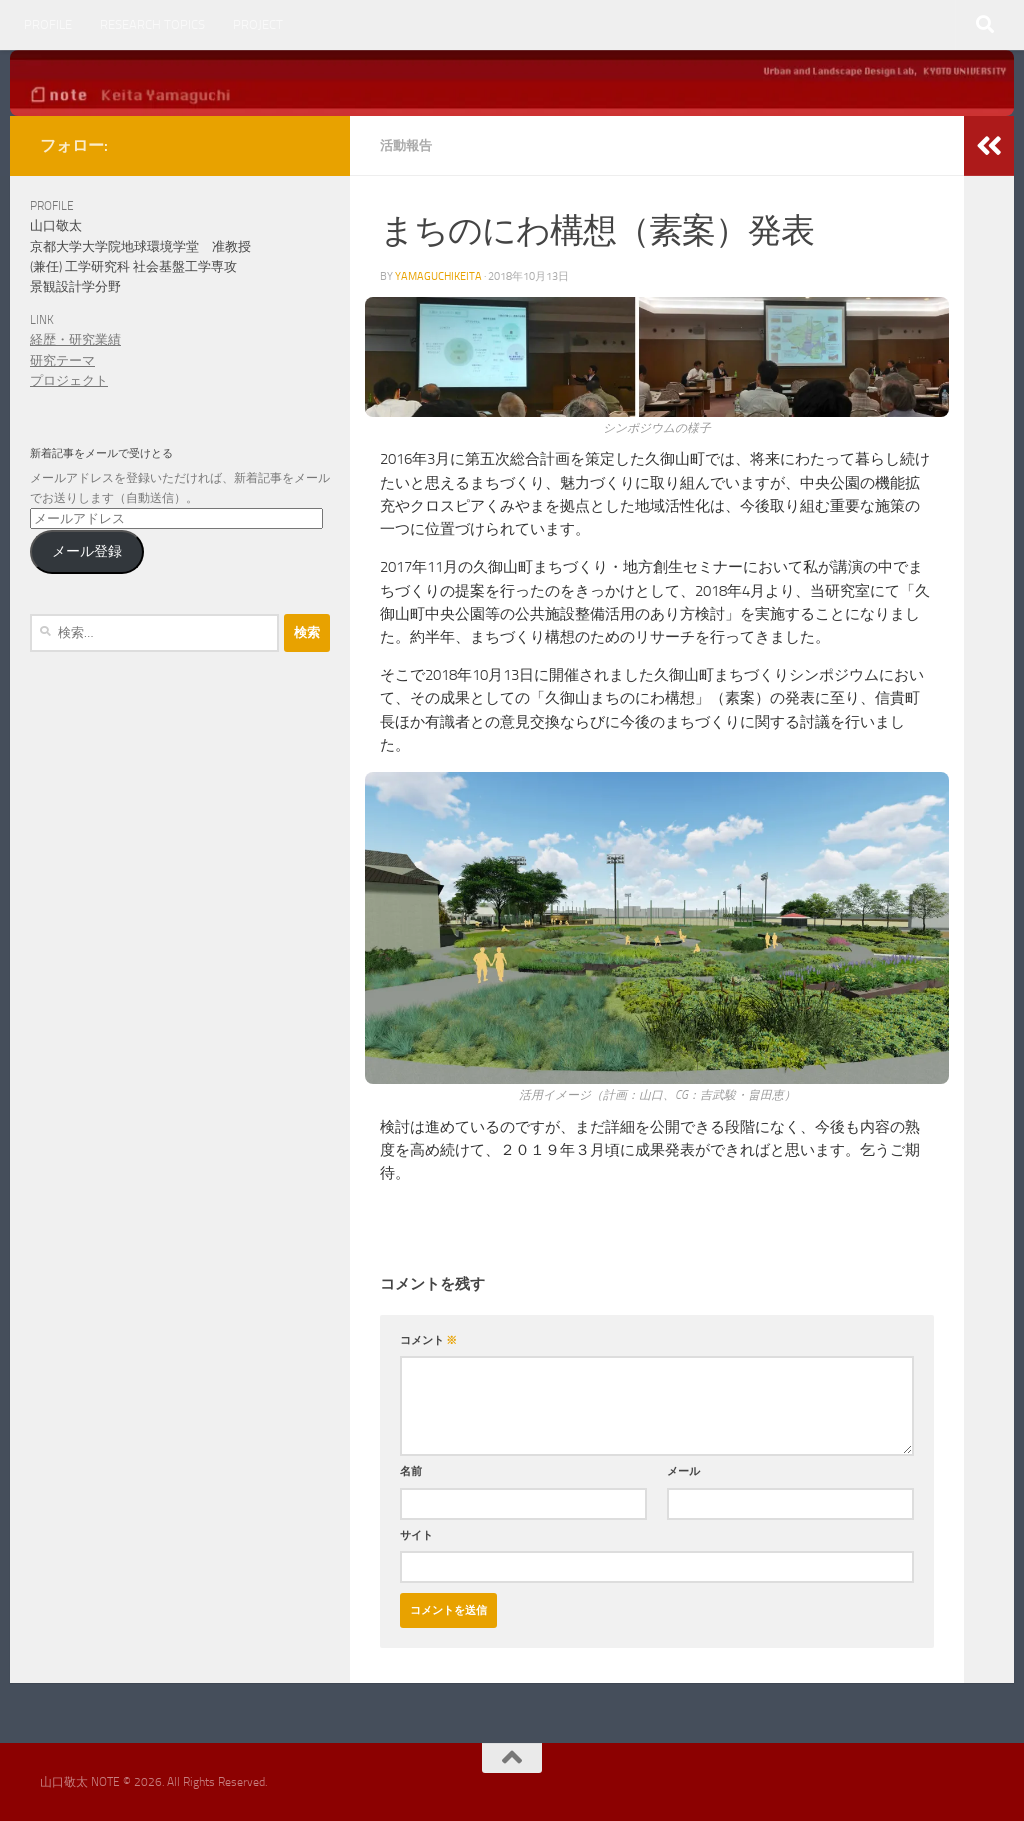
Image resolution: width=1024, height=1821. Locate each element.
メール (683, 1471)
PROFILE (48, 24)
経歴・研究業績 (75, 339)
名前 (411, 1471)
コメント (428, 1340)
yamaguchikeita (438, 276)
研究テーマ (62, 360)
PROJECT (258, 24)
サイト (416, 1535)
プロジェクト (69, 380)
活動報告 (406, 145)
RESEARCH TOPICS (152, 24)
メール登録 (87, 551)
